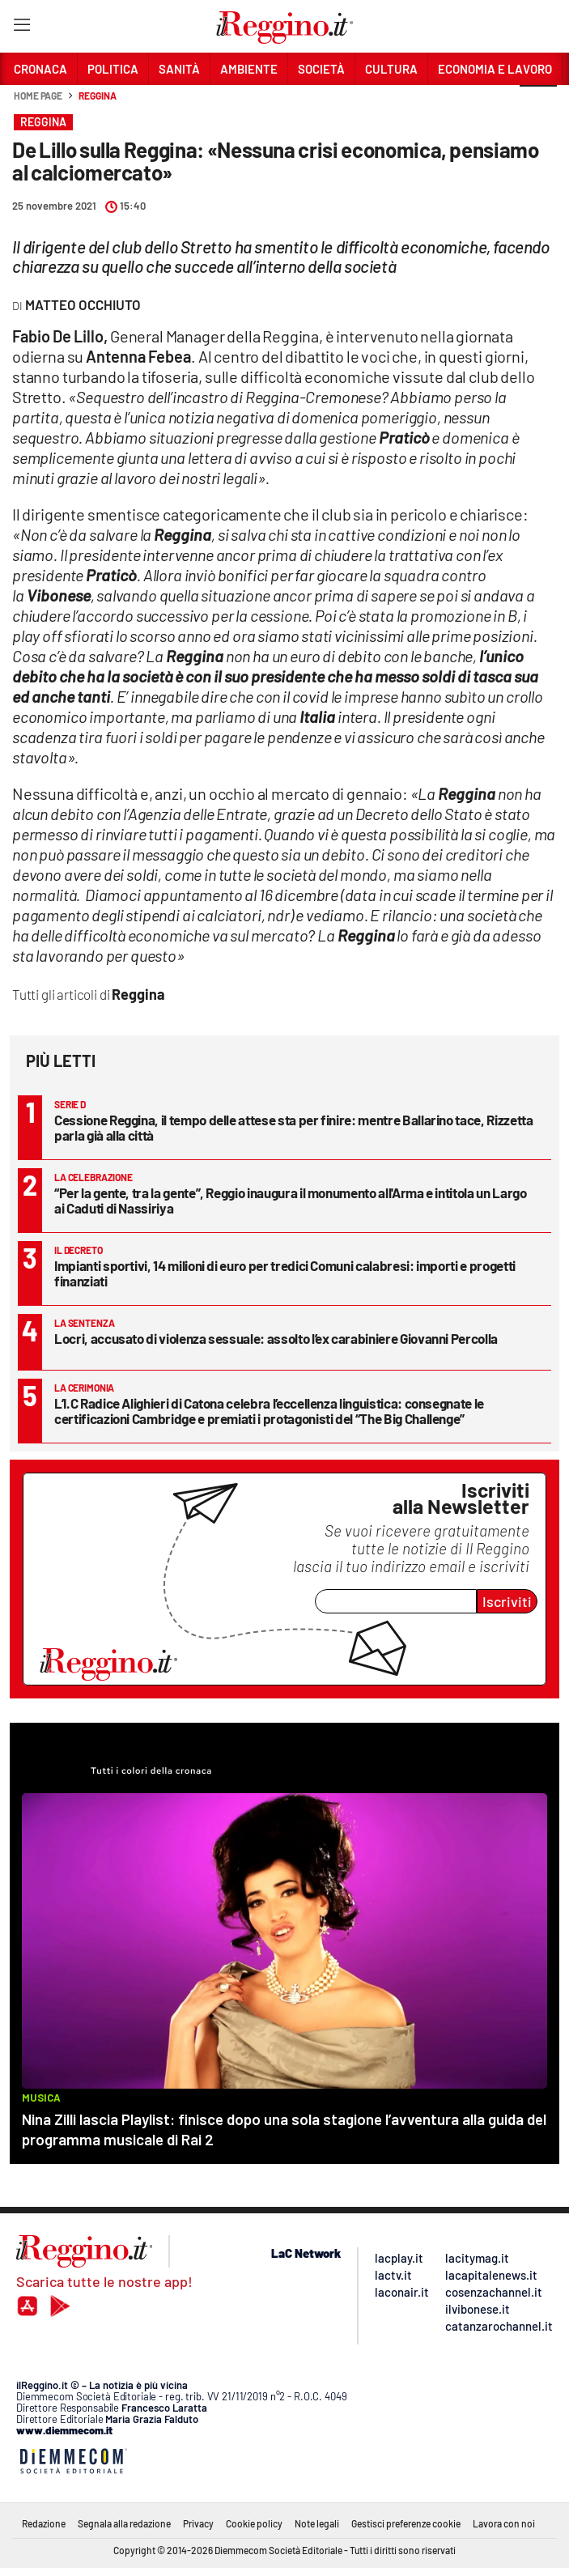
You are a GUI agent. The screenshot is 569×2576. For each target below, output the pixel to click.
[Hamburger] (21, 28)
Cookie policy (254, 2523)
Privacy (198, 2523)
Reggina (97, 95)
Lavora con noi (504, 2523)
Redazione (44, 2523)
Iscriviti (507, 1601)
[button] (538, 104)
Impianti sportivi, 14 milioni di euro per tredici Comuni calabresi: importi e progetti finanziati (285, 1273)
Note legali (317, 2523)
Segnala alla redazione (124, 2523)
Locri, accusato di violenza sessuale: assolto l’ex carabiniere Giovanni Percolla (276, 1338)
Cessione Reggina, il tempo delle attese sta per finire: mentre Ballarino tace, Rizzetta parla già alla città (293, 1127)
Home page (38, 95)
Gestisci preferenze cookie (406, 2523)
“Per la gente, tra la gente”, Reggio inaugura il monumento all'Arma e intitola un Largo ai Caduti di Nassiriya (290, 1200)
